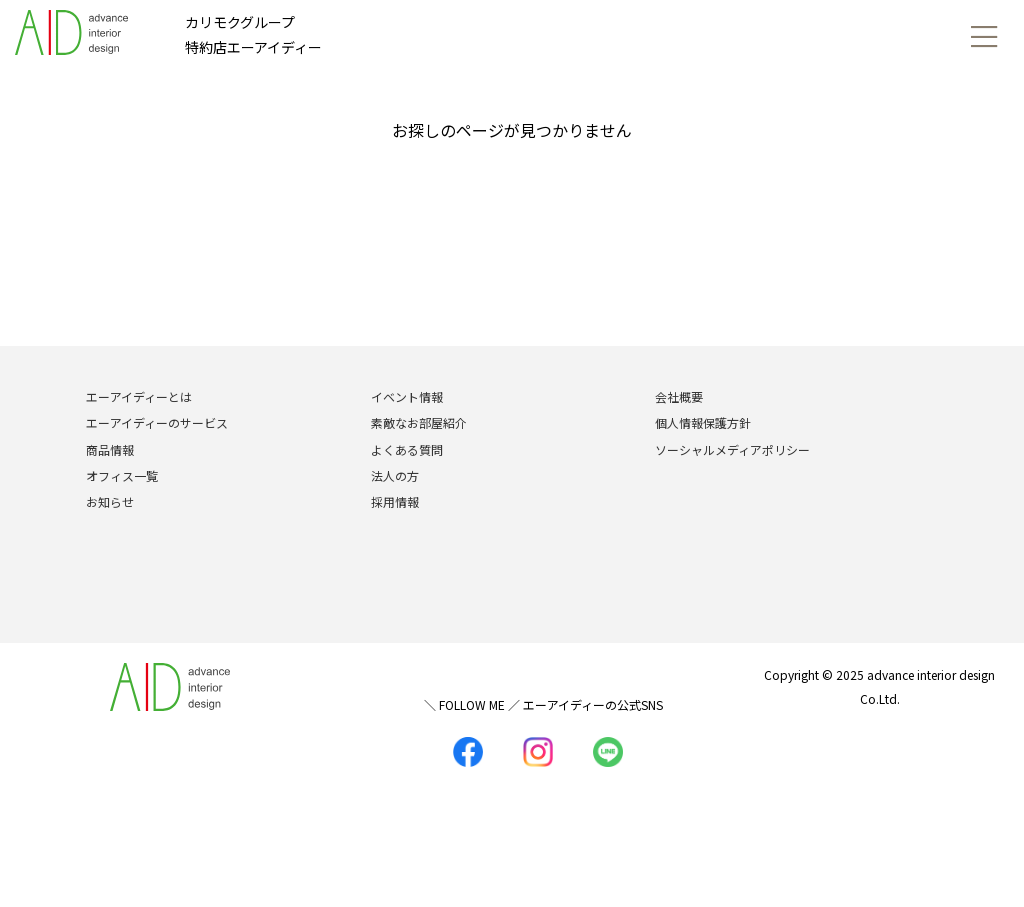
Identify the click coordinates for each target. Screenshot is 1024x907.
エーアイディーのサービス (157, 422)
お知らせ (110, 501)
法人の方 (395, 475)
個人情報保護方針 (703, 422)
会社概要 (679, 396)
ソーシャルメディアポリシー (732, 449)
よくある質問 (407, 449)
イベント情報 (407, 396)
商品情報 (110, 449)
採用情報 (395, 501)
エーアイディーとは (139, 396)
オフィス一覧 (122, 475)
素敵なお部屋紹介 (419, 422)
